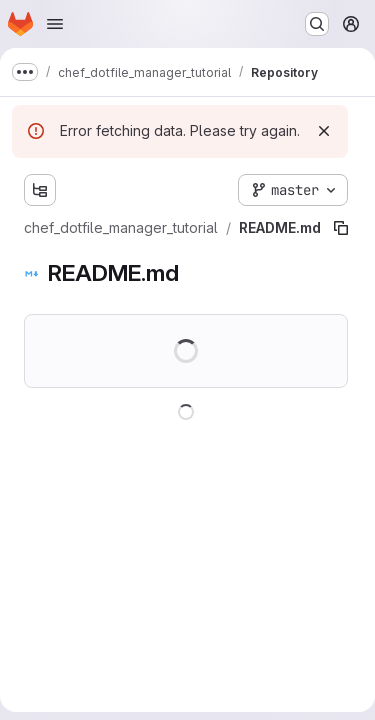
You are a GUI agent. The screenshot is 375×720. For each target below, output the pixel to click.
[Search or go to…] (317, 24)
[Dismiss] (324, 131)
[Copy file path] (341, 228)
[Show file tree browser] (40, 190)
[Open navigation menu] (55, 24)
